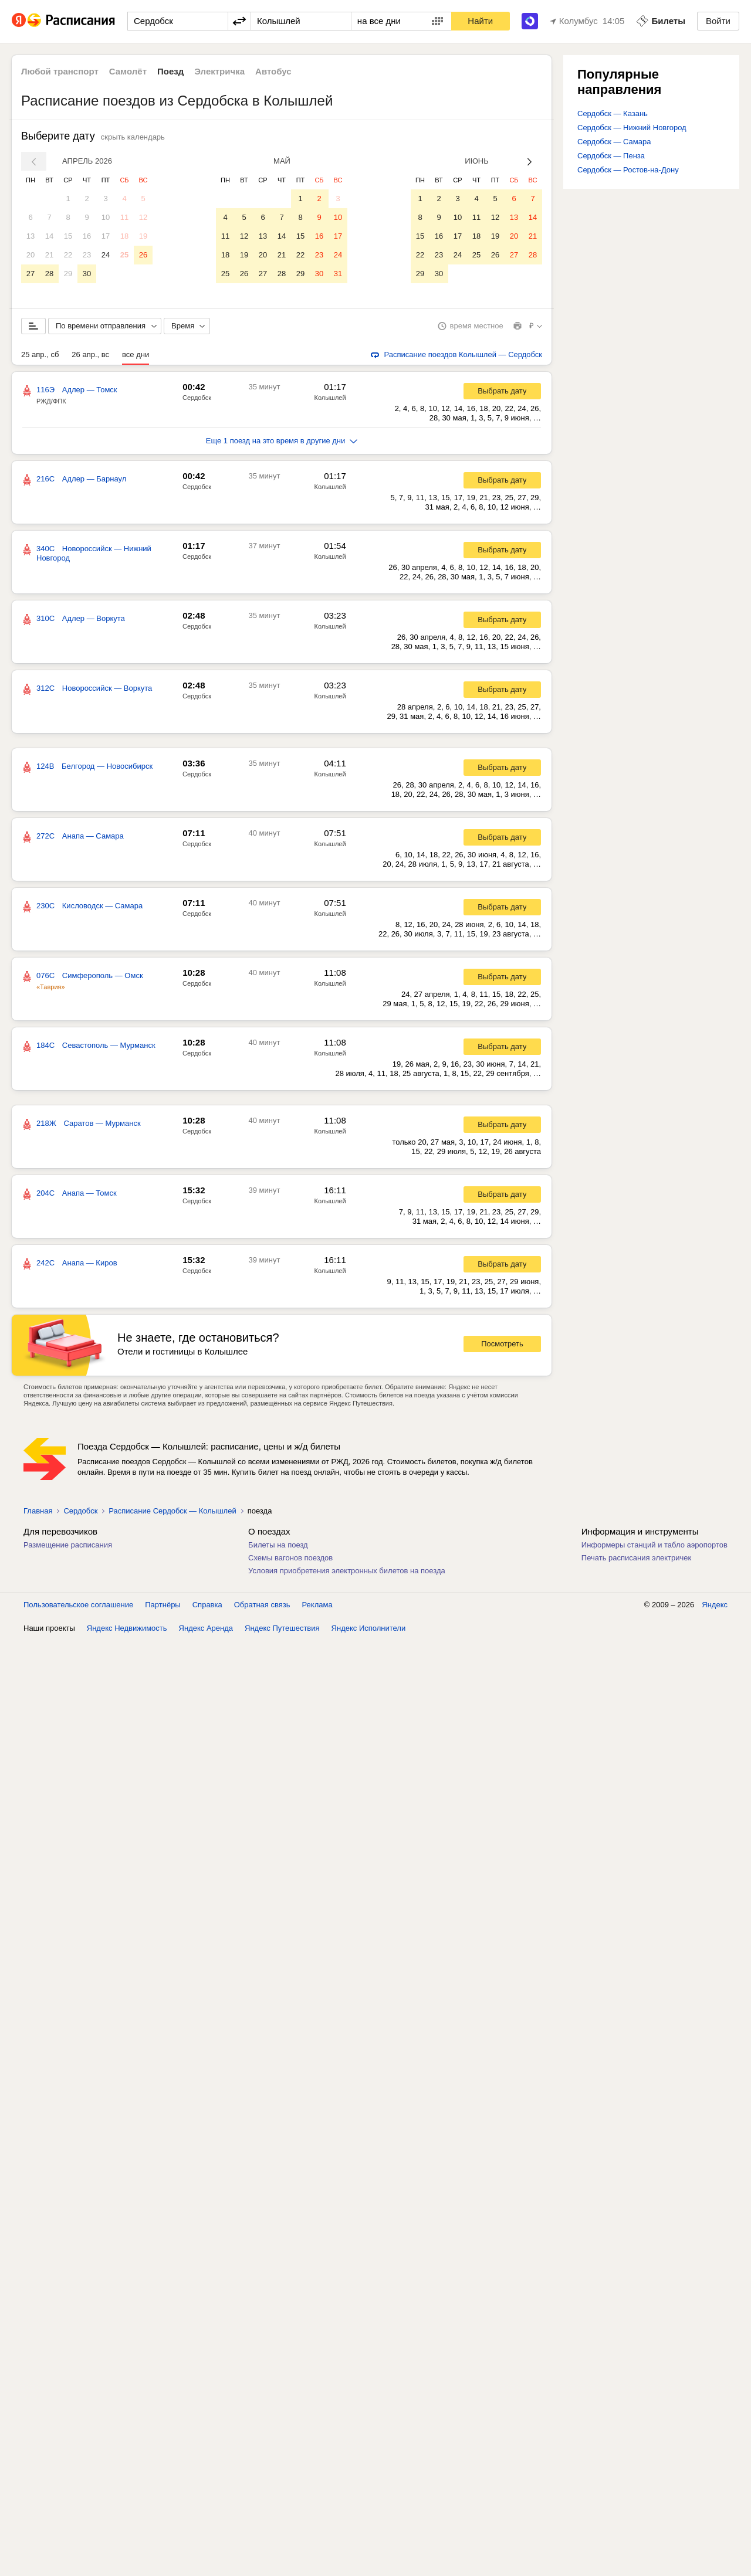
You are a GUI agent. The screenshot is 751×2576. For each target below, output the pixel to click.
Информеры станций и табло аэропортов (654, 1547)
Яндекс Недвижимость (127, 1630)
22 (68, 254)
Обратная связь (262, 1607)
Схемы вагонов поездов (290, 1560)
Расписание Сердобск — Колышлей (172, 1513)
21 (49, 254)
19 (143, 236)
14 (49, 236)
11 (124, 217)
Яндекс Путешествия (282, 1630)
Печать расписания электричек (636, 1560)
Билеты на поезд (278, 1547)
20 (30, 254)
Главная (37, 1513)
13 (30, 236)
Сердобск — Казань (612, 113)
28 (49, 273)
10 (106, 217)
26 (143, 254)
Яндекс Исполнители (368, 1630)
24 (106, 254)
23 (87, 254)
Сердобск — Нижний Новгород (631, 127)
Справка (207, 1607)
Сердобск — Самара (614, 141)
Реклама (317, 1607)
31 (338, 273)
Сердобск (196, 399)
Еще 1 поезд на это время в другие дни (282, 443)
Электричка (219, 71)
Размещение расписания (67, 1547)
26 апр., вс (90, 356)
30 (87, 273)
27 (30, 273)
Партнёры (162, 1607)
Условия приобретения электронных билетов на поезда (346, 1573)
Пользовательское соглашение (78, 1607)
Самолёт (128, 71)
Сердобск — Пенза (611, 155)
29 (68, 273)
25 (124, 254)
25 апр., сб (40, 356)
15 (68, 236)
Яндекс (715, 1607)
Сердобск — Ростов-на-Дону (628, 169)
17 (106, 236)
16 (87, 236)
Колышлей (330, 399)
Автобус (273, 71)
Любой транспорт (60, 71)
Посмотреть (502, 1346)
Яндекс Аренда (206, 1630)
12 (143, 217)
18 (124, 236)
